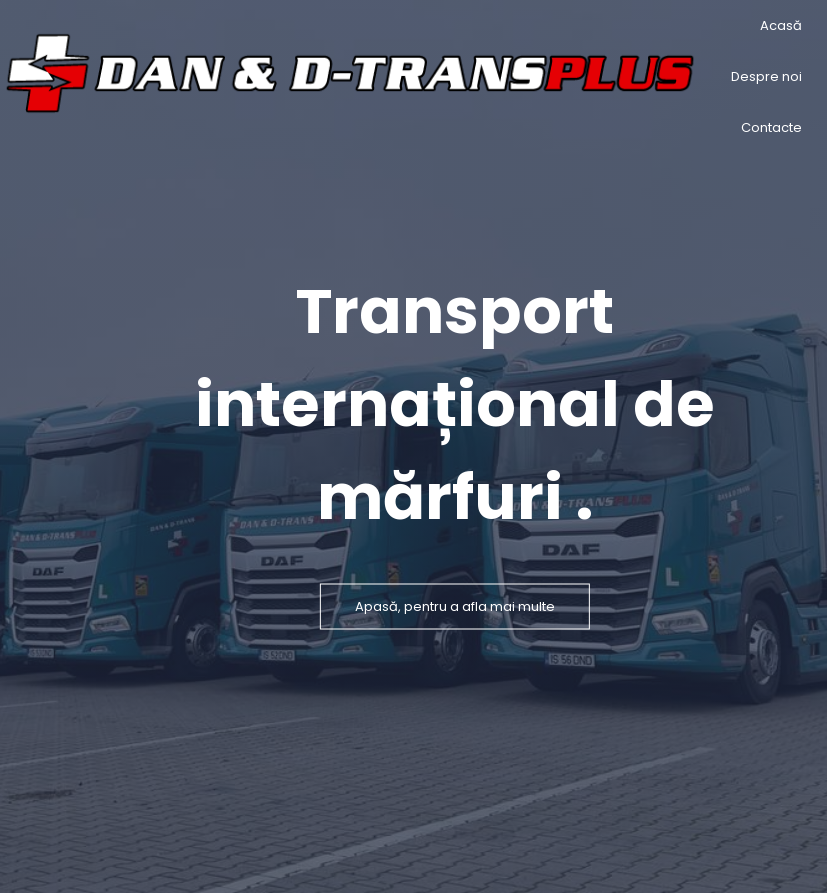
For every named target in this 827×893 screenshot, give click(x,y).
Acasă (781, 25)
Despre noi (766, 76)
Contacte (771, 127)
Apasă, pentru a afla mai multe (455, 605)
